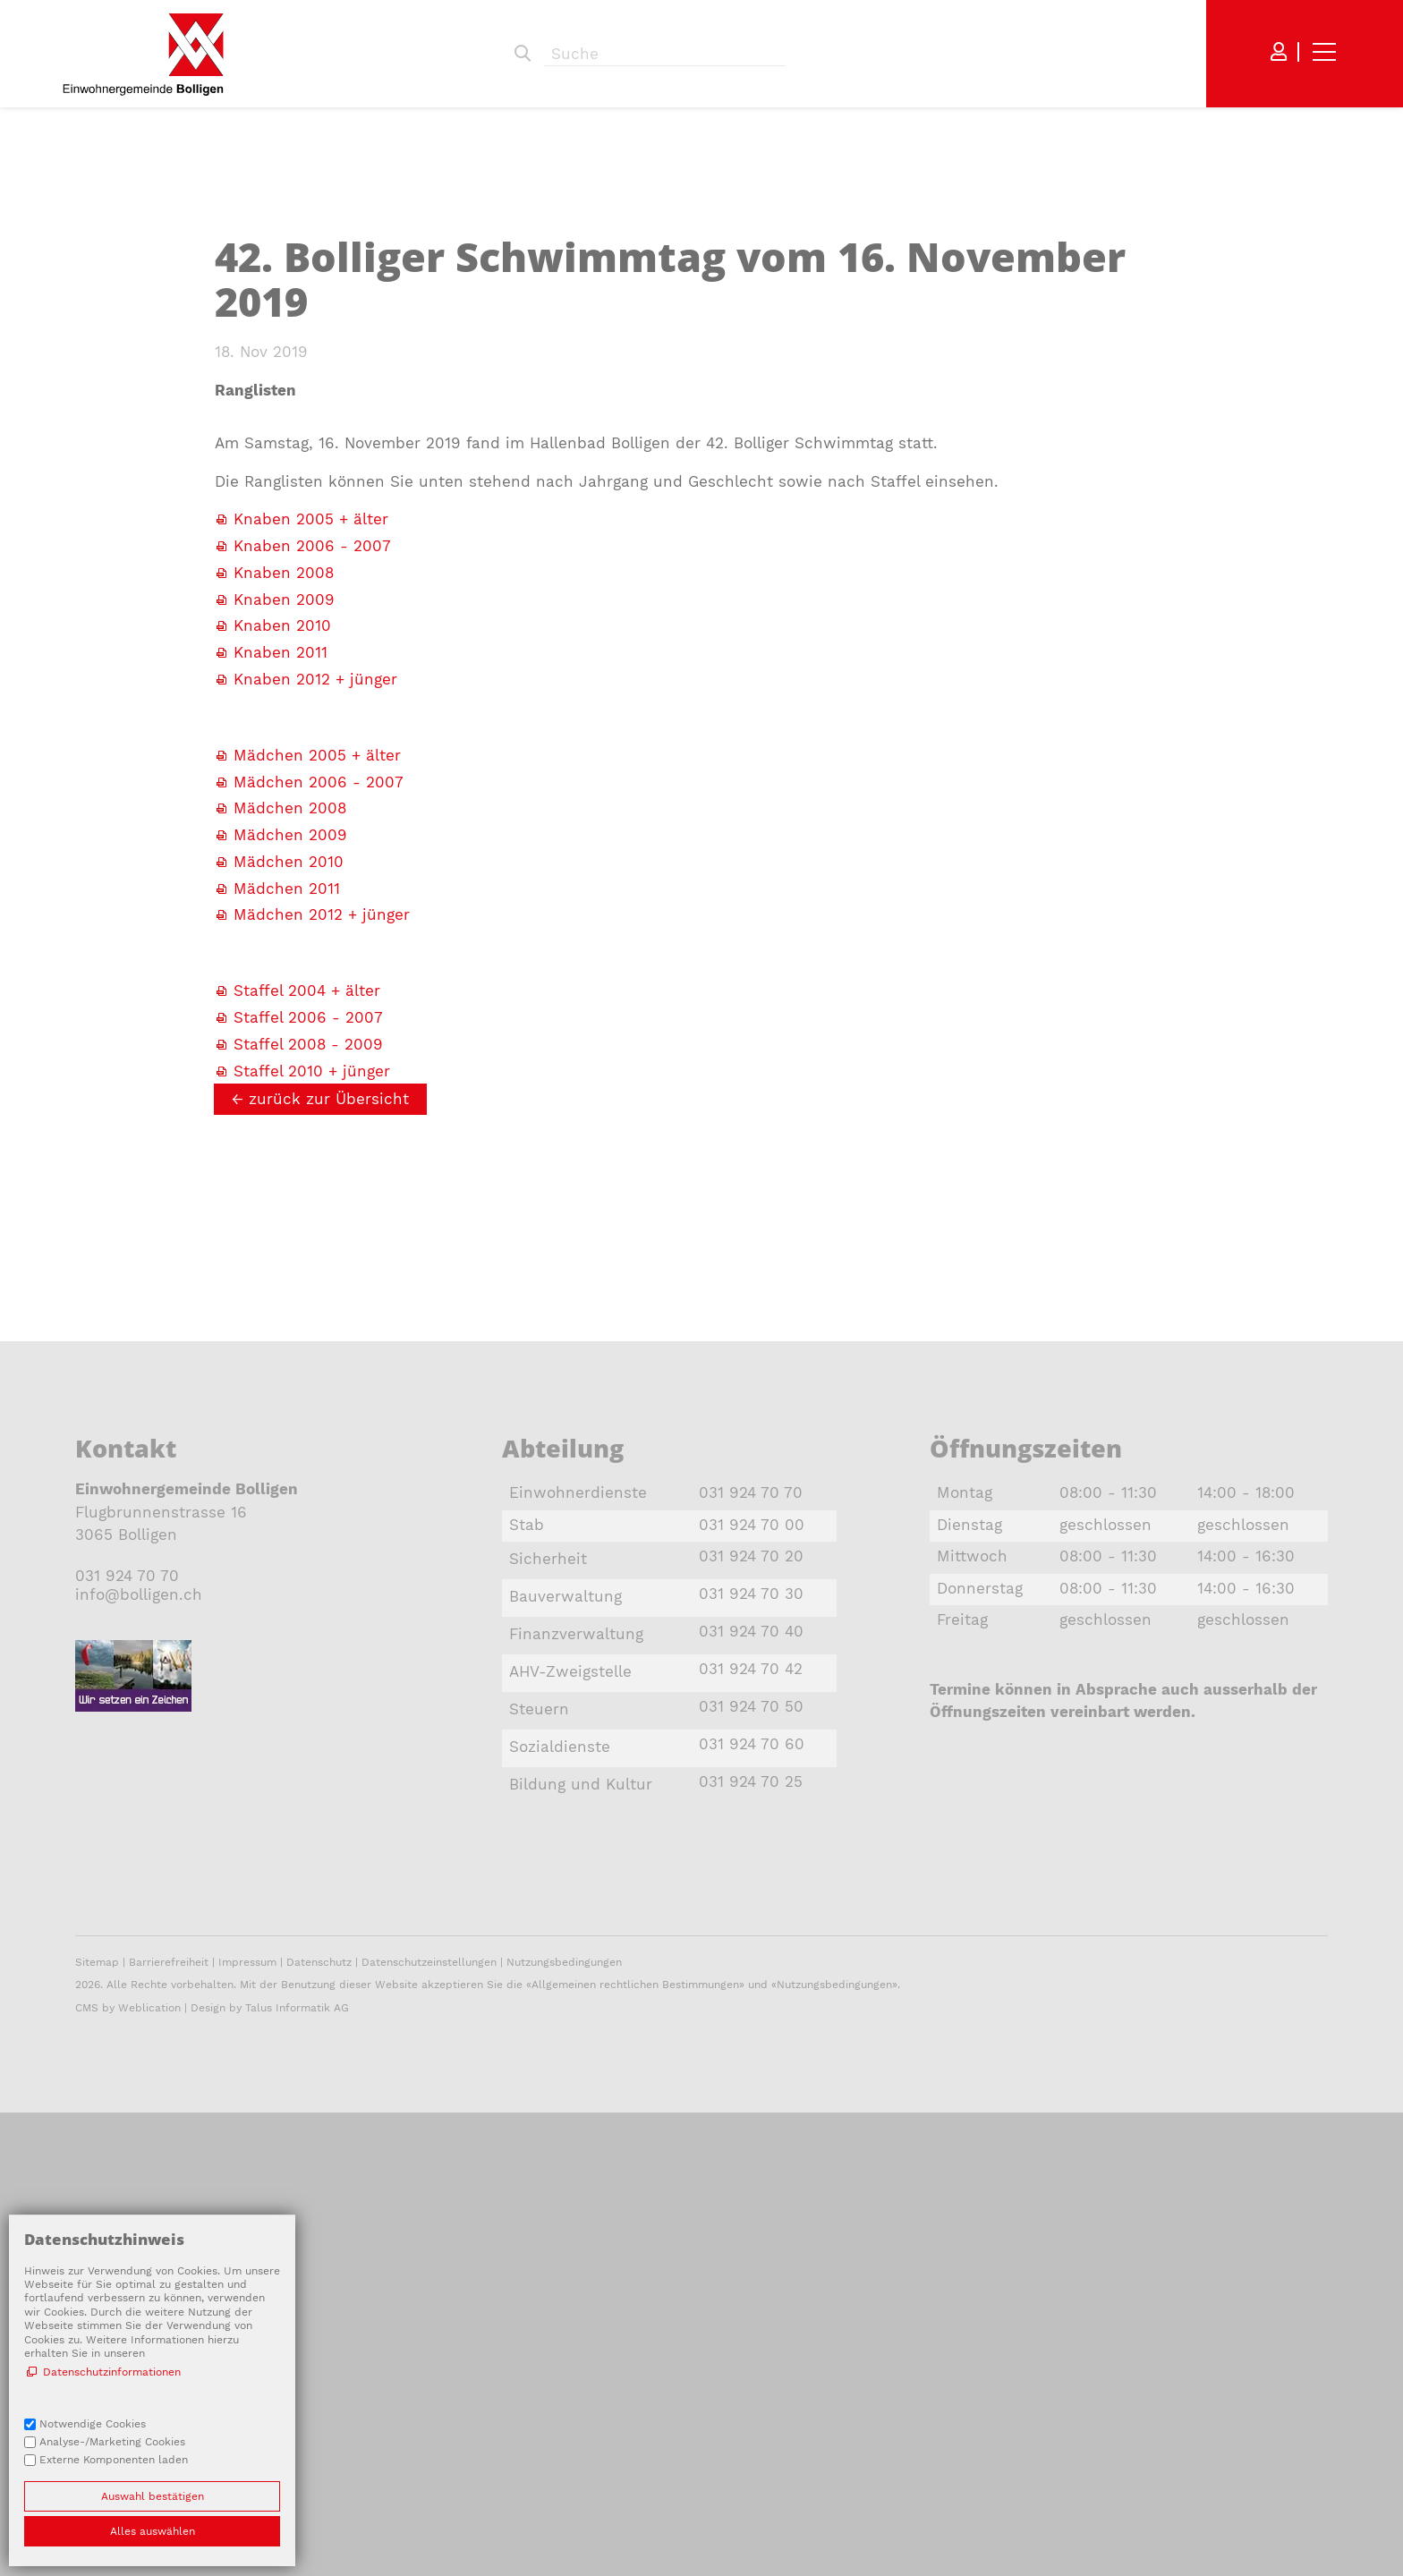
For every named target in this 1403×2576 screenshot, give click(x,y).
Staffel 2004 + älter (307, 1336)
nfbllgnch (138, 1940)
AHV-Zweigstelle (570, 2017)
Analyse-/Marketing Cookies (112, 2442)
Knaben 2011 (280, 998)
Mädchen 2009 (290, 1180)
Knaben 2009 (284, 945)
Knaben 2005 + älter (311, 864)
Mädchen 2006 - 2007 (319, 1127)
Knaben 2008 (284, 918)
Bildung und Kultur (580, 2129)
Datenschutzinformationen (112, 2372)
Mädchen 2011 (287, 1234)
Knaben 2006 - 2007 (312, 891)
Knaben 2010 (282, 971)
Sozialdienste (559, 2092)
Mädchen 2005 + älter (317, 1100)
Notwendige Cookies (92, 2424)
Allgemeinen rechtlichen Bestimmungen (635, 2446)
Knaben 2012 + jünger (315, 1024)
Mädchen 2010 (289, 1207)
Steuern (539, 2054)
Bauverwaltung (565, 1942)
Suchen (522, 53)
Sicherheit (548, 1904)
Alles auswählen (152, 2531)
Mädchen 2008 (290, 1153)
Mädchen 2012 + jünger (322, 1260)
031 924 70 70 (127, 1921)
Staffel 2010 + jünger (312, 1416)
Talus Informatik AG (297, 2469)
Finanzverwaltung (576, 1979)
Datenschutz (319, 2424)
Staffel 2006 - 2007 (311, 1363)
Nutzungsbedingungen (564, 2424)
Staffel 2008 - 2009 (308, 1390)
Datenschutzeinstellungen (429, 2424)
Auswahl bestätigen (152, 2496)
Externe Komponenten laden (113, 2459)
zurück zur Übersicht (329, 1444)
